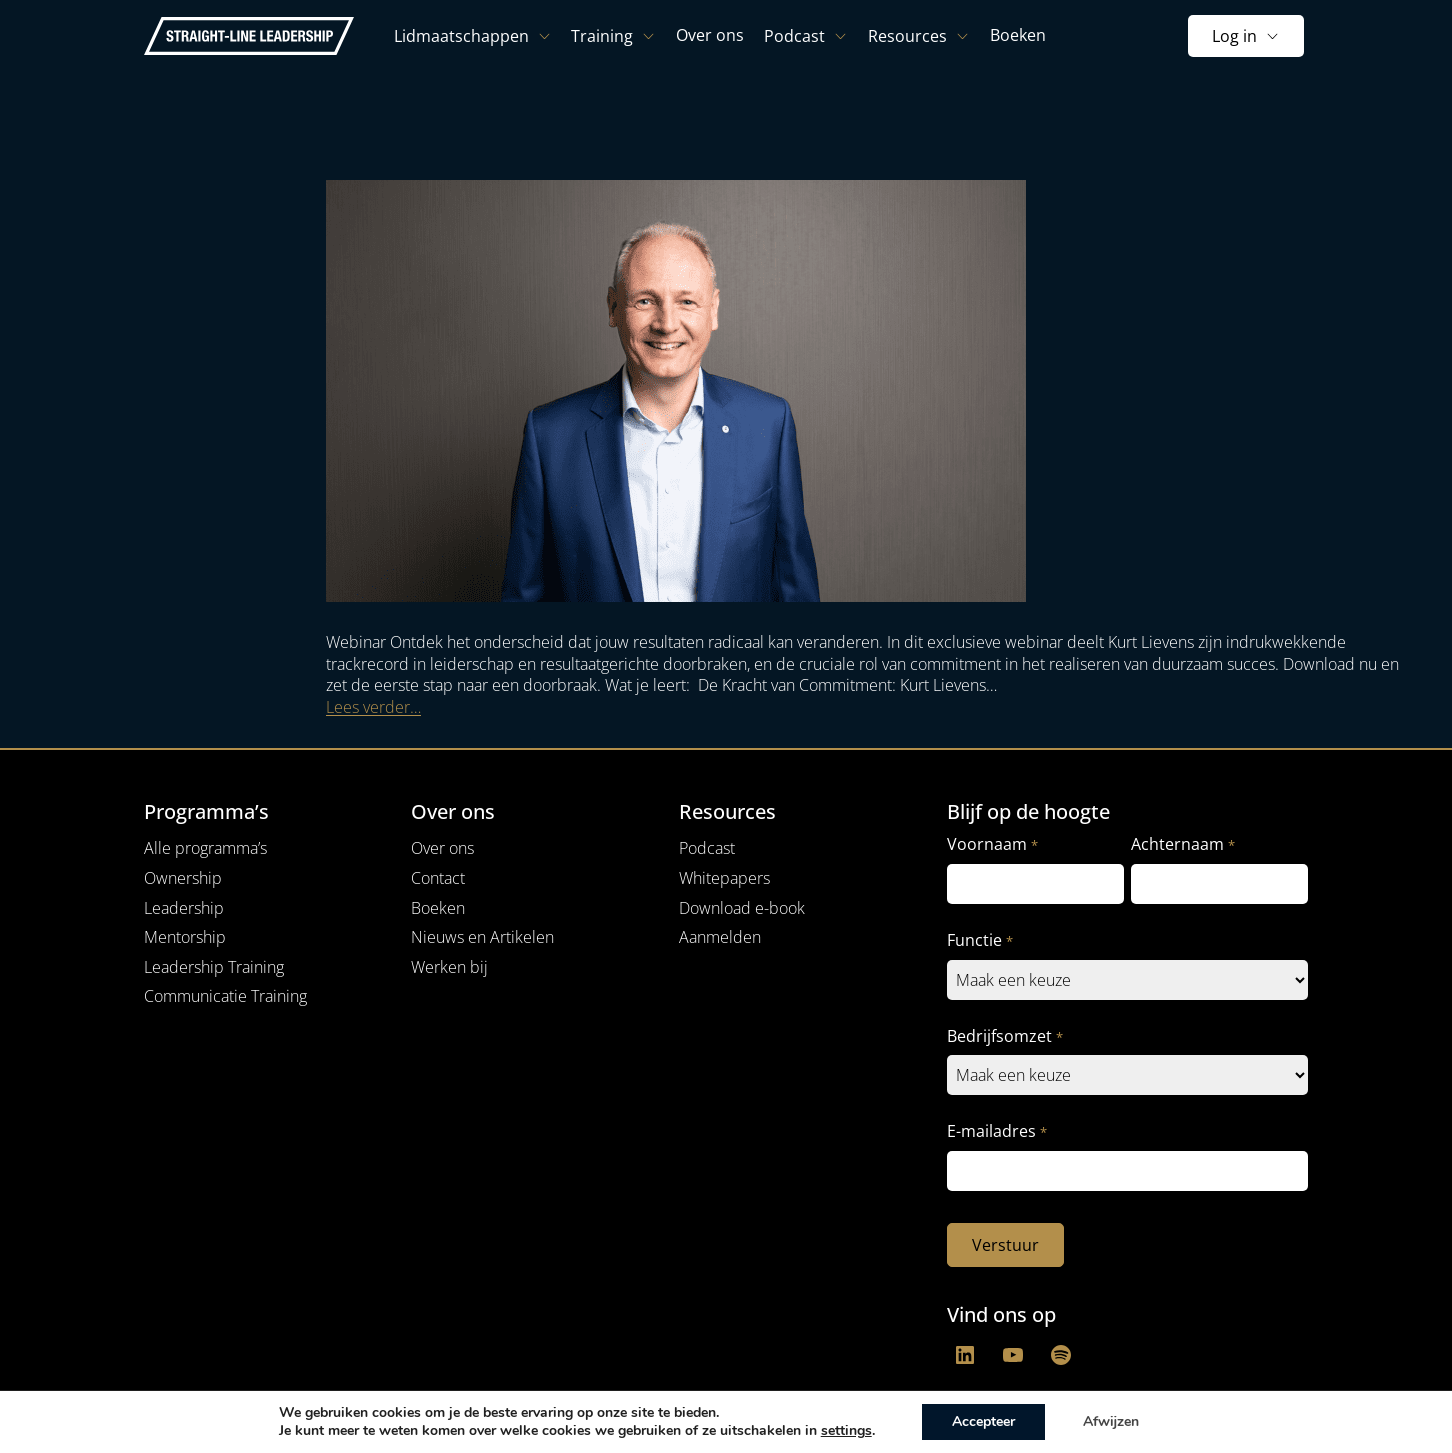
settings (846, 1431)
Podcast (707, 848)
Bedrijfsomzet (1004, 1036)
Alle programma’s (205, 848)
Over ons (442, 848)
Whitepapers (724, 878)
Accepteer (983, 1421)
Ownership (183, 878)
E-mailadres (996, 1131)
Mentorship (185, 937)
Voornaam (992, 844)
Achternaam (1182, 844)
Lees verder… (373, 707)
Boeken (438, 908)
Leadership (184, 908)
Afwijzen (1111, 1421)
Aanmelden (720, 937)
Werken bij (449, 967)
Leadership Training (214, 967)
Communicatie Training (225, 996)
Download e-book (742, 908)
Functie (979, 940)
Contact (438, 878)
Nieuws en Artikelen (482, 937)
